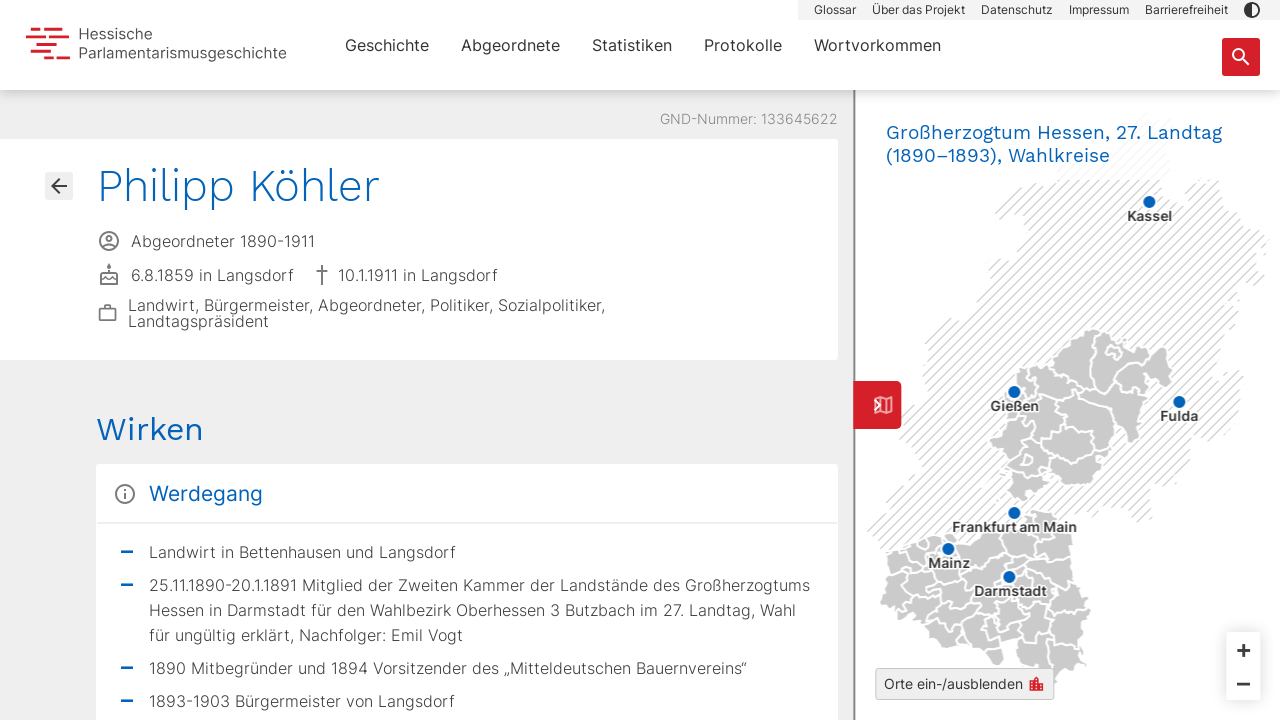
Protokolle (743, 45)
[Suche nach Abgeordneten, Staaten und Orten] (1241, 57)
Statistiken (632, 45)
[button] (1252, 10)
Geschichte (387, 45)
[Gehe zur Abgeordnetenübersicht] (59, 186)
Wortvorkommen (877, 45)
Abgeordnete (510, 45)
